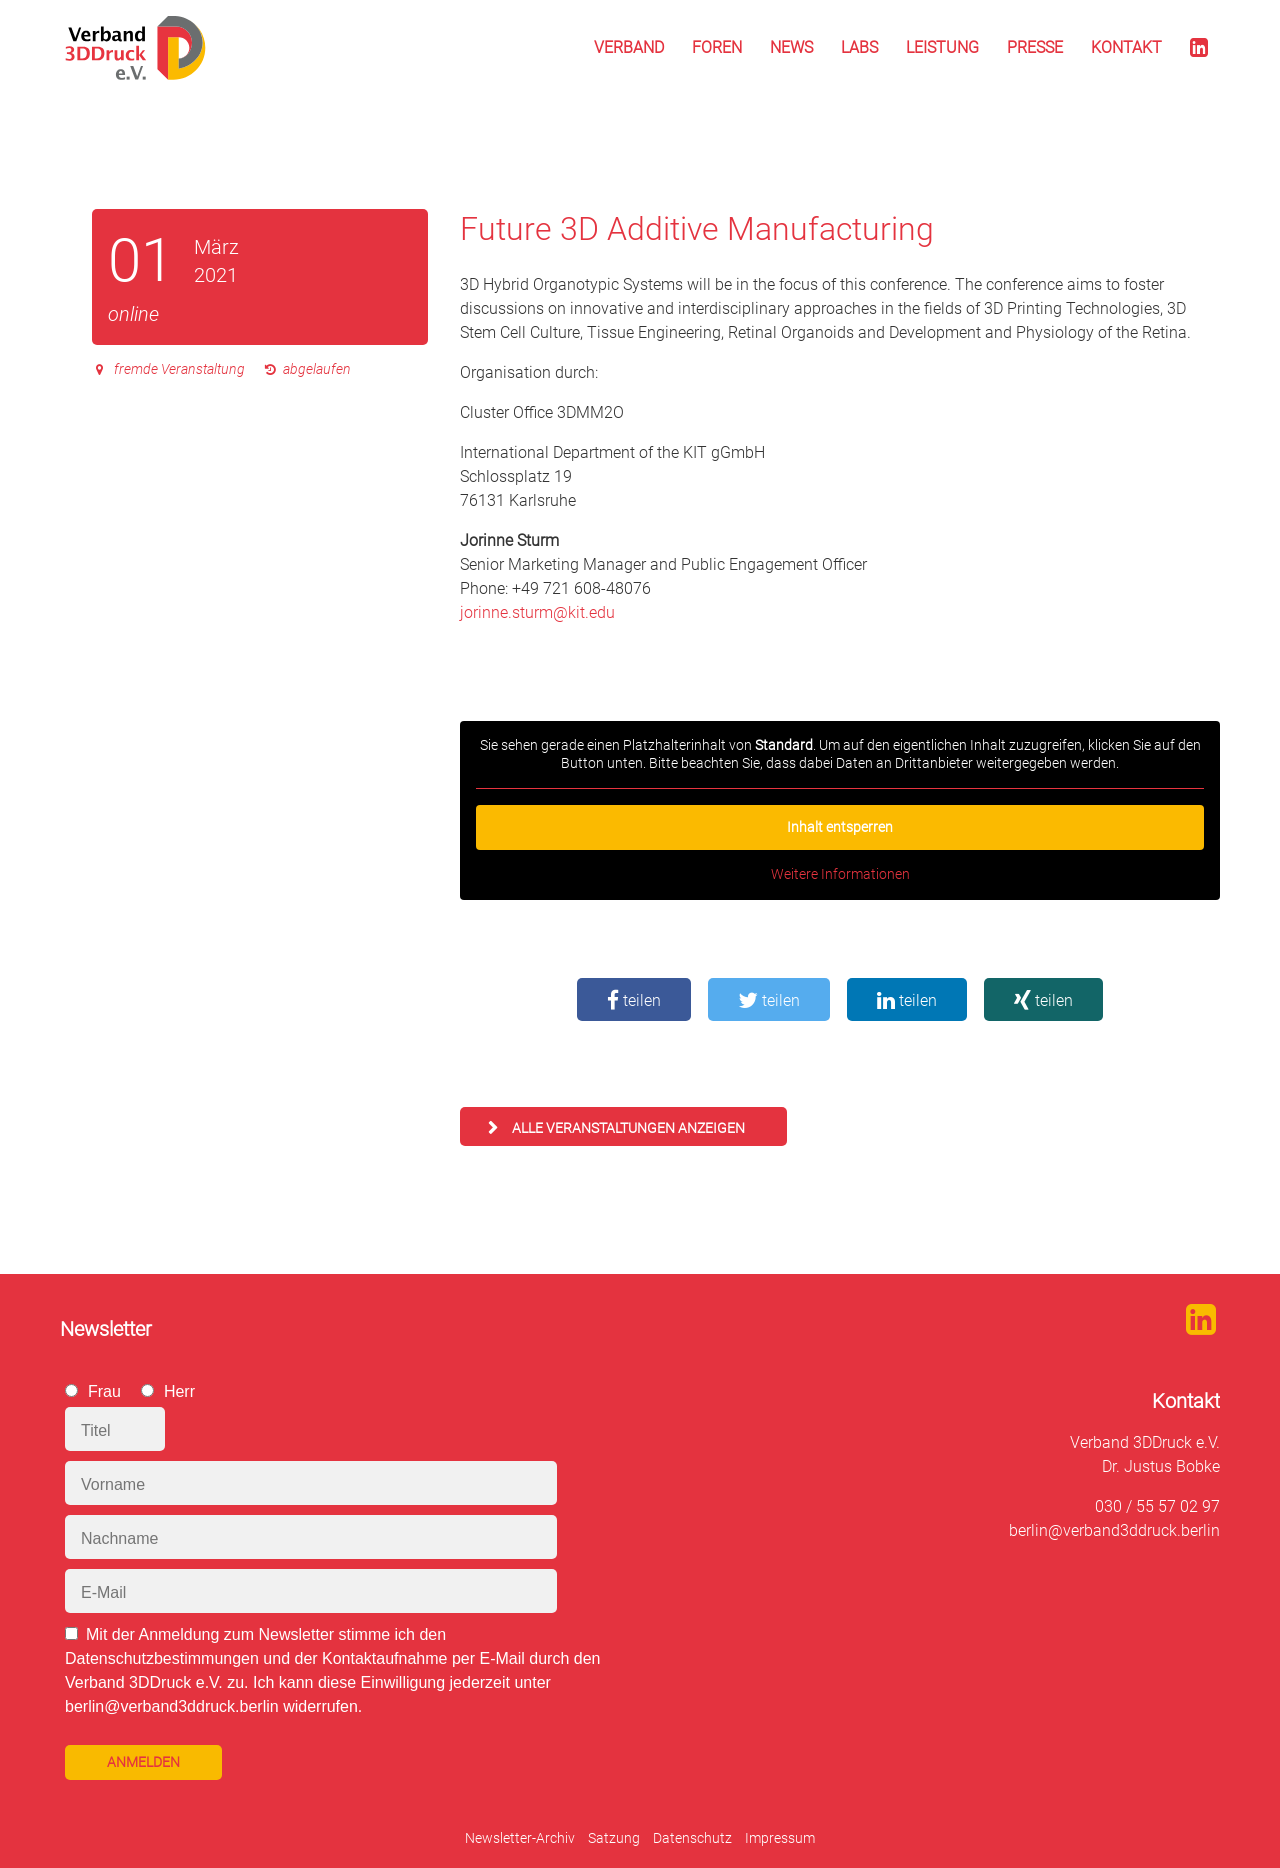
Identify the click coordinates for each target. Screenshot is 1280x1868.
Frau (104, 1391)
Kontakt (1126, 47)
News (791, 47)
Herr (179, 1391)
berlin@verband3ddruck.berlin (1114, 1530)
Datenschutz (692, 1838)
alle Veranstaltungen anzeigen (628, 1128)
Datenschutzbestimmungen (162, 1658)
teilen (634, 1000)
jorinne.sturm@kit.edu (537, 612)
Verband (629, 47)
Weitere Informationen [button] (840, 874)
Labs (859, 47)
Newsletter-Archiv (520, 1838)
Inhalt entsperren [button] (840, 827)
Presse (1035, 47)
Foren (717, 47)
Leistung (942, 47)
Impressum (780, 1838)
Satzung (614, 1838)
